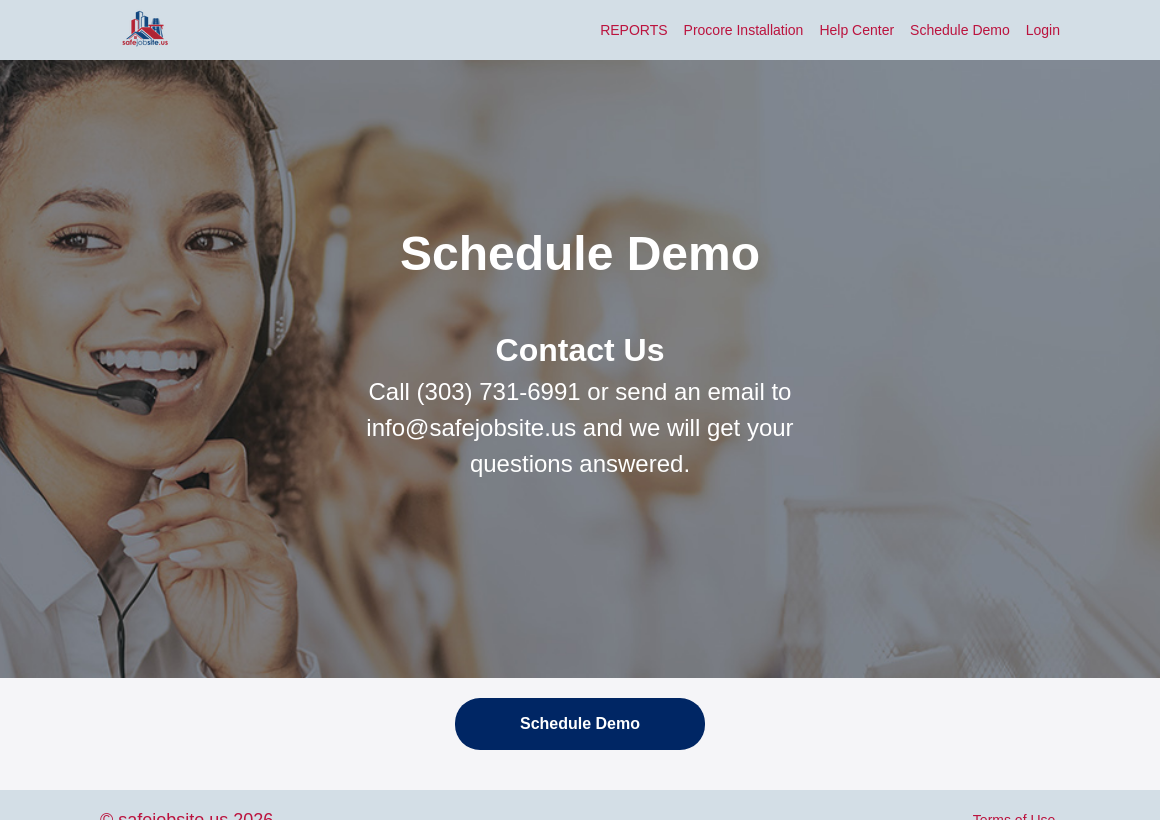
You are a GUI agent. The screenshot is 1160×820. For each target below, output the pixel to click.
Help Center (856, 30)
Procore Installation (744, 30)
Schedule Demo (960, 30)
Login (1043, 30)
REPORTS (633, 30)
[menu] (822, 30)
